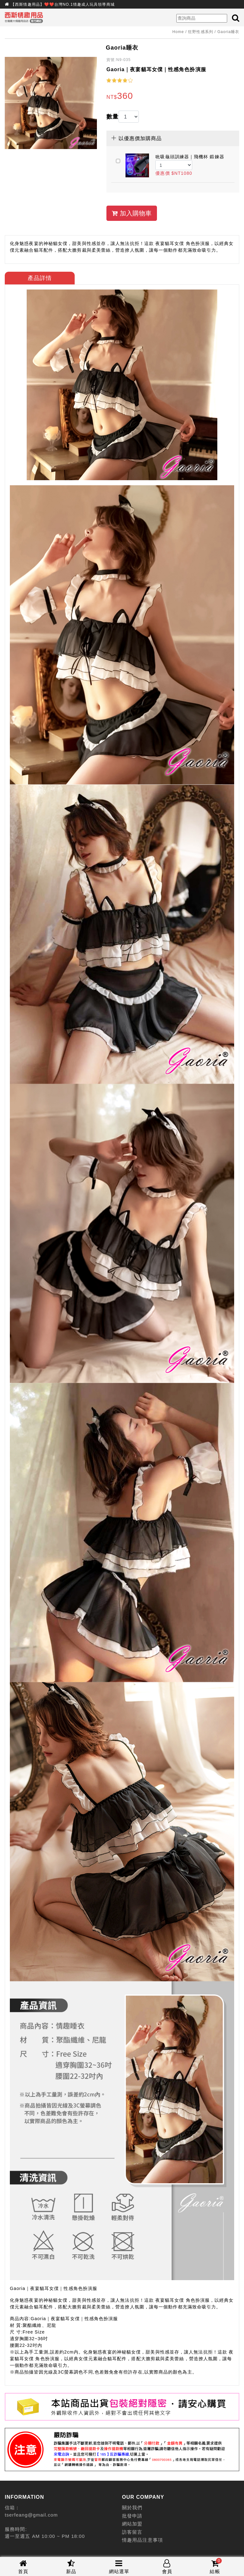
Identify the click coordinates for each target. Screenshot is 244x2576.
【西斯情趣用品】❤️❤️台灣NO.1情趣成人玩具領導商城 (63, 4)
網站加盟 (132, 2523)
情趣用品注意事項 (142, 2540)
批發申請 (132, 2515)
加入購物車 (132, 213)
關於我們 (132, 2507)
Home (178, 32)
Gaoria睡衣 (228, 32)
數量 (112, 116)
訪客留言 (132, 2532)
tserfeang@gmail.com (31, 2515)
